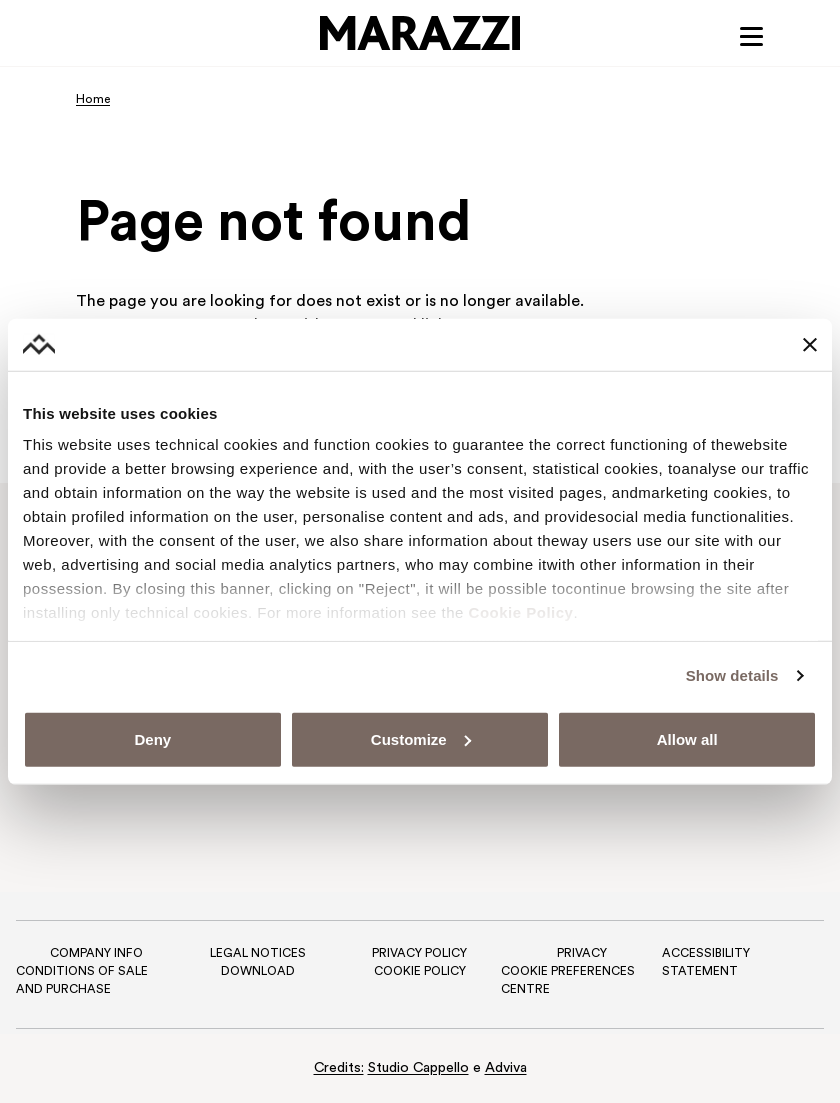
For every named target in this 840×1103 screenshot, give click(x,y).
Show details (732, 675)
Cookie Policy (521, 612)
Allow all (687, 739)
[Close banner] (810, 344)
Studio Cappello (418, 1068)
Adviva (506, 1068)
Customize (421, 739)
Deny (152, 739)
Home (93, 100)
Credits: (339, 1068)
